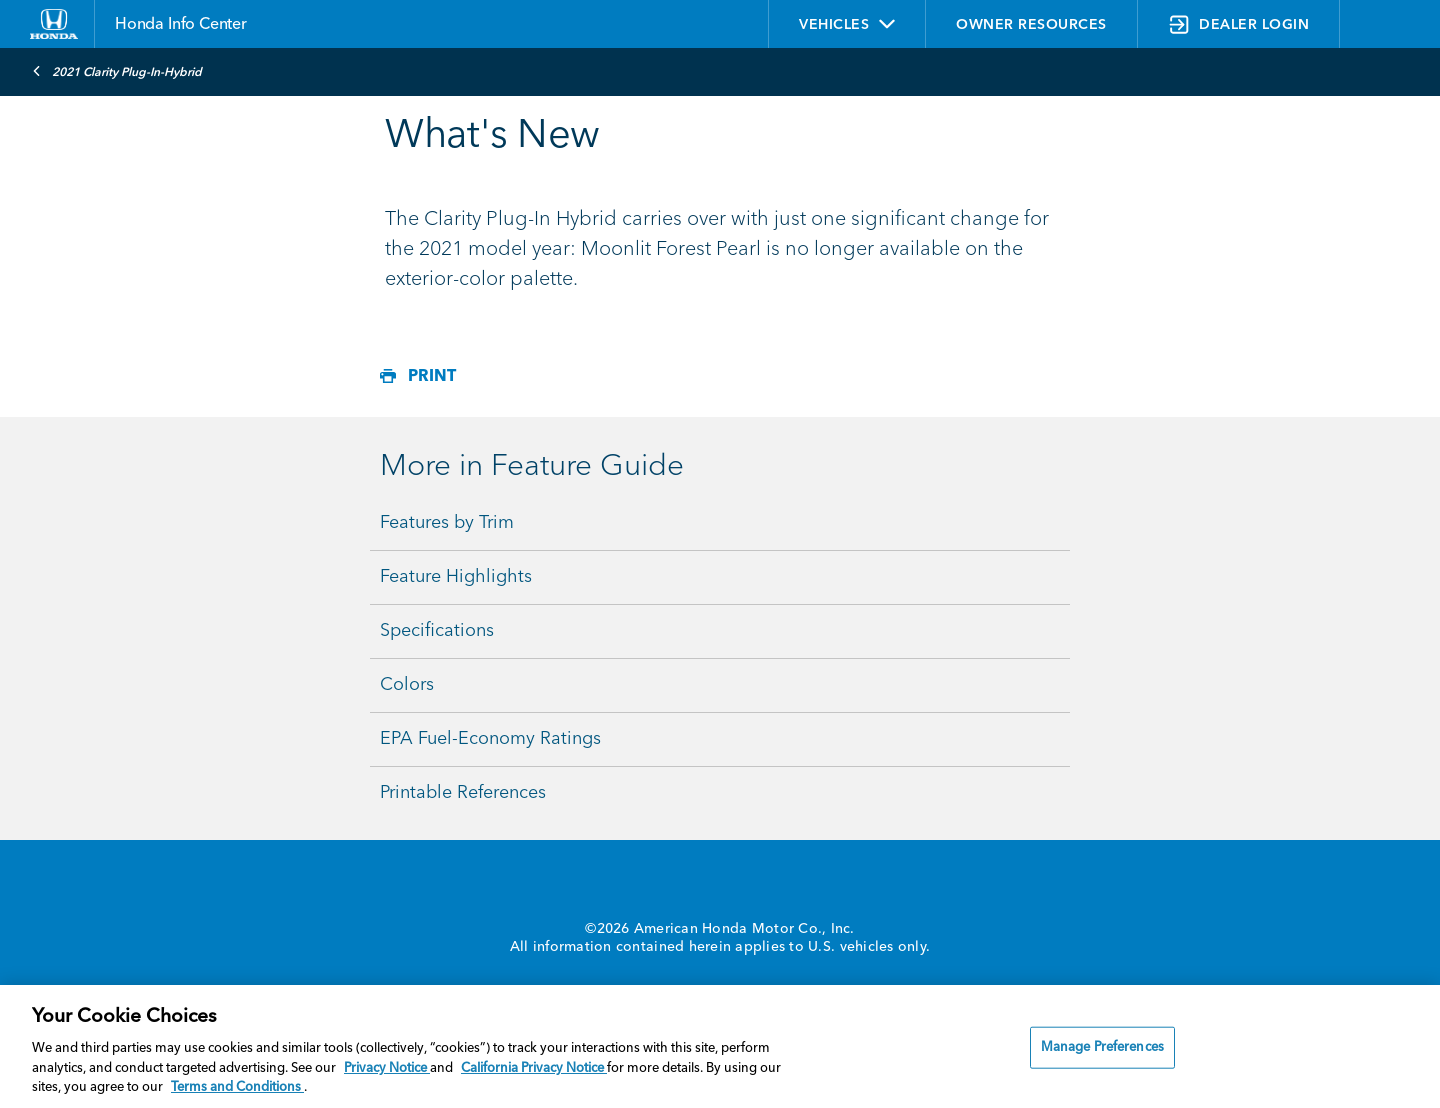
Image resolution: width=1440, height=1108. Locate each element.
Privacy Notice (387, 1068)
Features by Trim (447, 523)
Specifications (437, 631)
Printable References (463, 793)
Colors (407, 685)
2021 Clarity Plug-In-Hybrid (117, 71)
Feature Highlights (456, 577)
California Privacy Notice (534, 1068)
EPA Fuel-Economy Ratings (490, 739)
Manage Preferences (1102, 1047)
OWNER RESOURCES (1031, 25)
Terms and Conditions (237, 1087)
